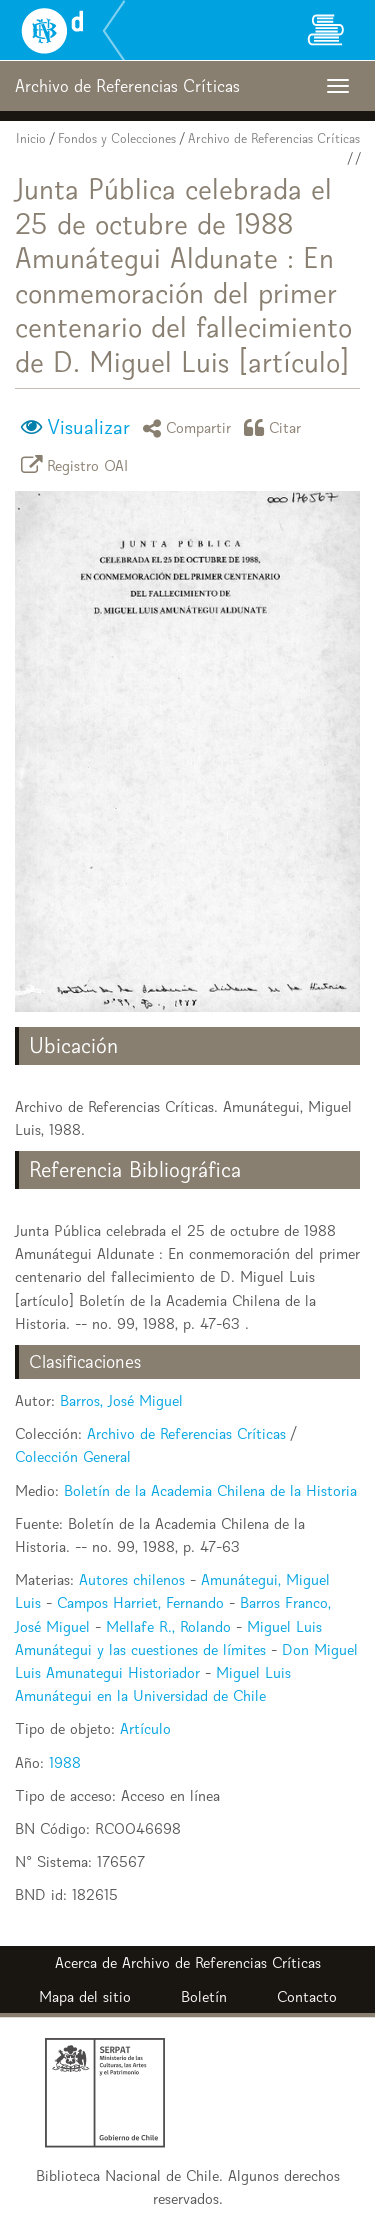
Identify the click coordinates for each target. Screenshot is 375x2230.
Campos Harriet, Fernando (140, 1602)
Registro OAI (78, 464)
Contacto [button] (307, 1996)
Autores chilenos (132, 1579)
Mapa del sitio (85, 1996)
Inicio (31, 138)
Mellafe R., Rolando (168, 1626)
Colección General (73, 1456)
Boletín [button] (204, 1996)
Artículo (145, 1728)
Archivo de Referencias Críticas (274, 138)
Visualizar (88, 427)
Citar (276, 427)
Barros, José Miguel (121, 1400)
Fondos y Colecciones (117, 138)
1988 (65, 1762)
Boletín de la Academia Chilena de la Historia (210, 1490)
